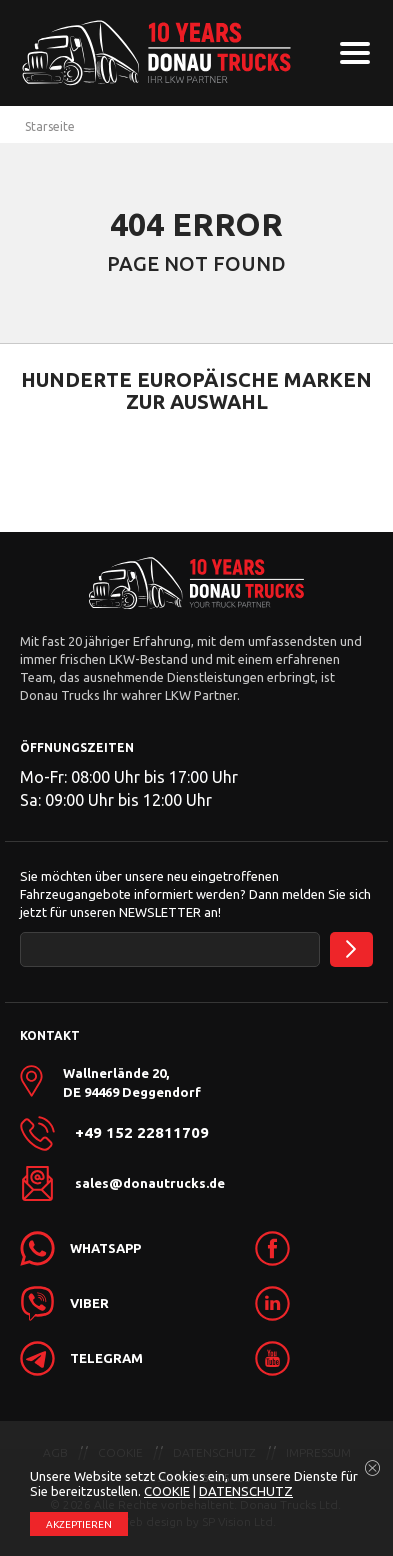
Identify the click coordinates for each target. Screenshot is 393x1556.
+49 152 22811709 (142, 1133)
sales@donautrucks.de (150, 1183)
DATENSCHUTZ (246, 1491)
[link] (311, 1248)
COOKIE (167, 1491)
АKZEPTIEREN (79, 1524)
